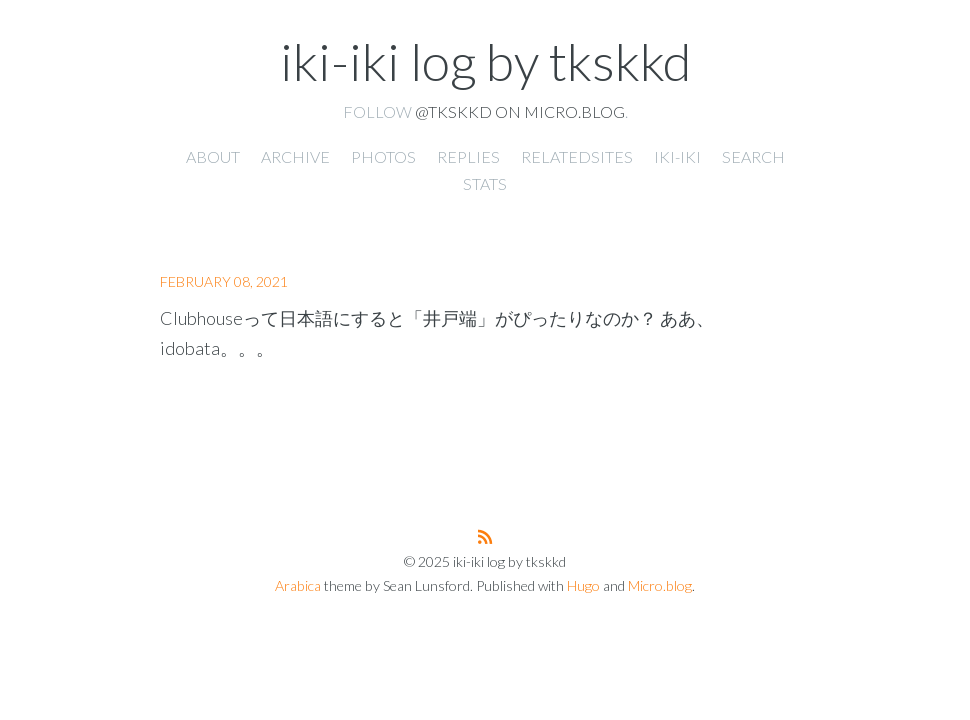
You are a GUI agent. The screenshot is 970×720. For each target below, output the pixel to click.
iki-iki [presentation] (677, 156)
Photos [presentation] (383, 156)
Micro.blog (660, 585)
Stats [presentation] (485, 183)
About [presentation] (213, 156)
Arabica (298, 585)
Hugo (583, 585)
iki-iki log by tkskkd (485, 61)
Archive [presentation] (295, 156)
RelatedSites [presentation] (577, 156)
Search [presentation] (753, 156)
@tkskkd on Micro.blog (520, 111)
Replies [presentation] (468, 156)
